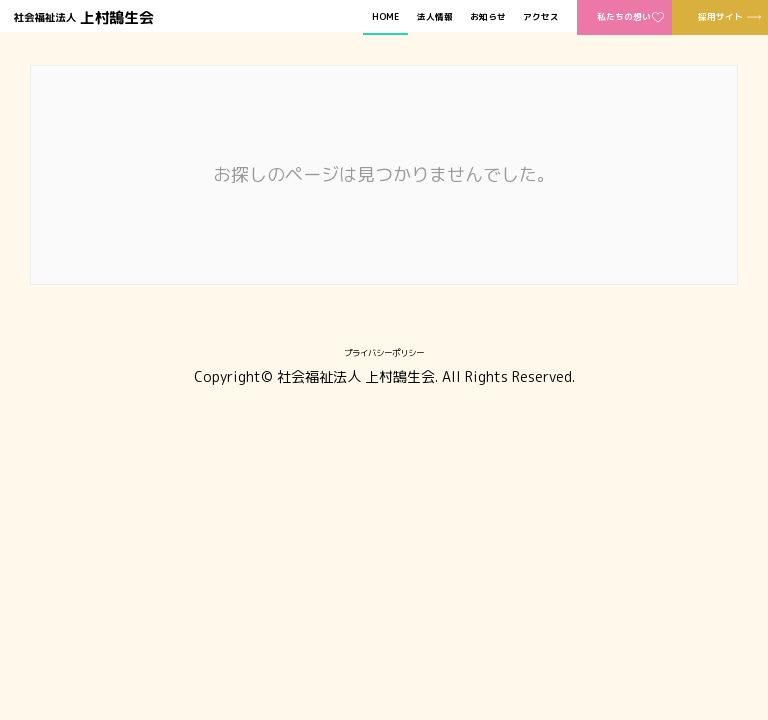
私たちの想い (624, 17)
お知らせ (488, 17)
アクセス (541, 17)
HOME (385, 17)
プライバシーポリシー (384, 353)
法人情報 (435, 17)
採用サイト (720, 17)
